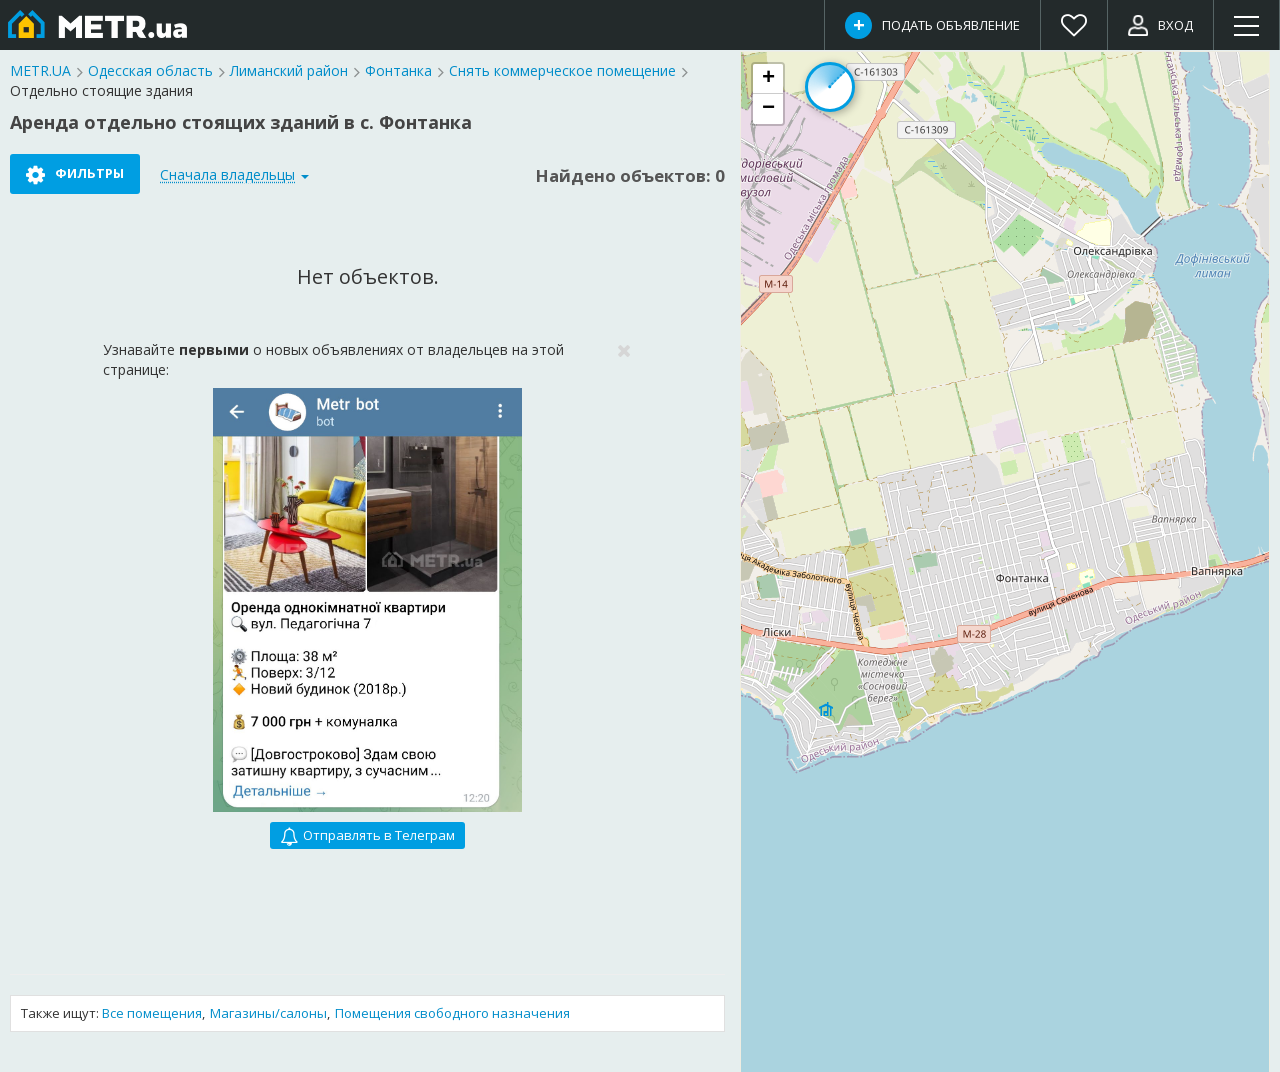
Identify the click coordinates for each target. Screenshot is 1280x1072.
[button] (768, 79)
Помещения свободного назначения (452, 1013)
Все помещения (152, 1013)
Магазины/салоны (268, 1013)
